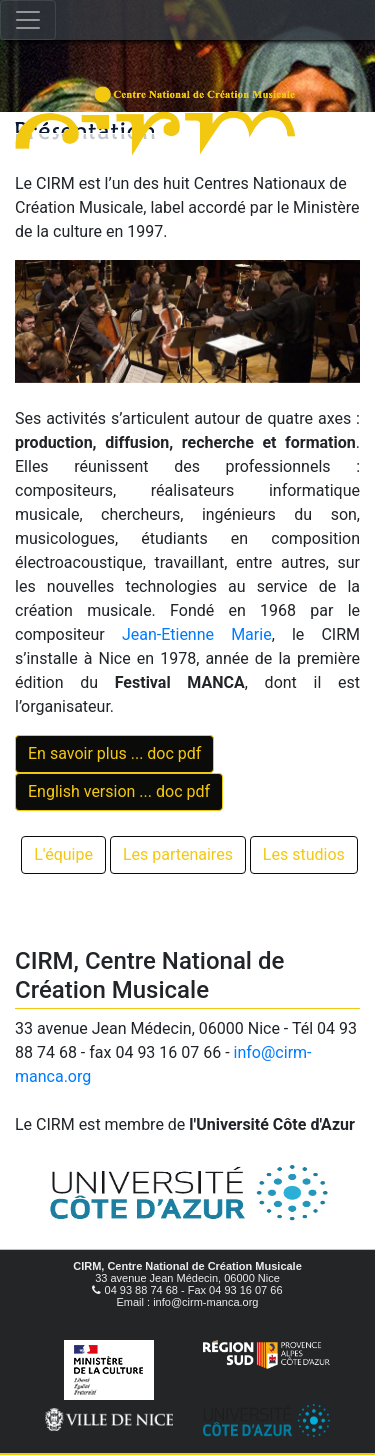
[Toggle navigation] (28, 20)
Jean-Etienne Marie (197, 634)
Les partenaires (178, 854)
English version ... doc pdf (119, 791)
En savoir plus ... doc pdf (114, 753)
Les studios (304, 854)
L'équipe (63, 854)
